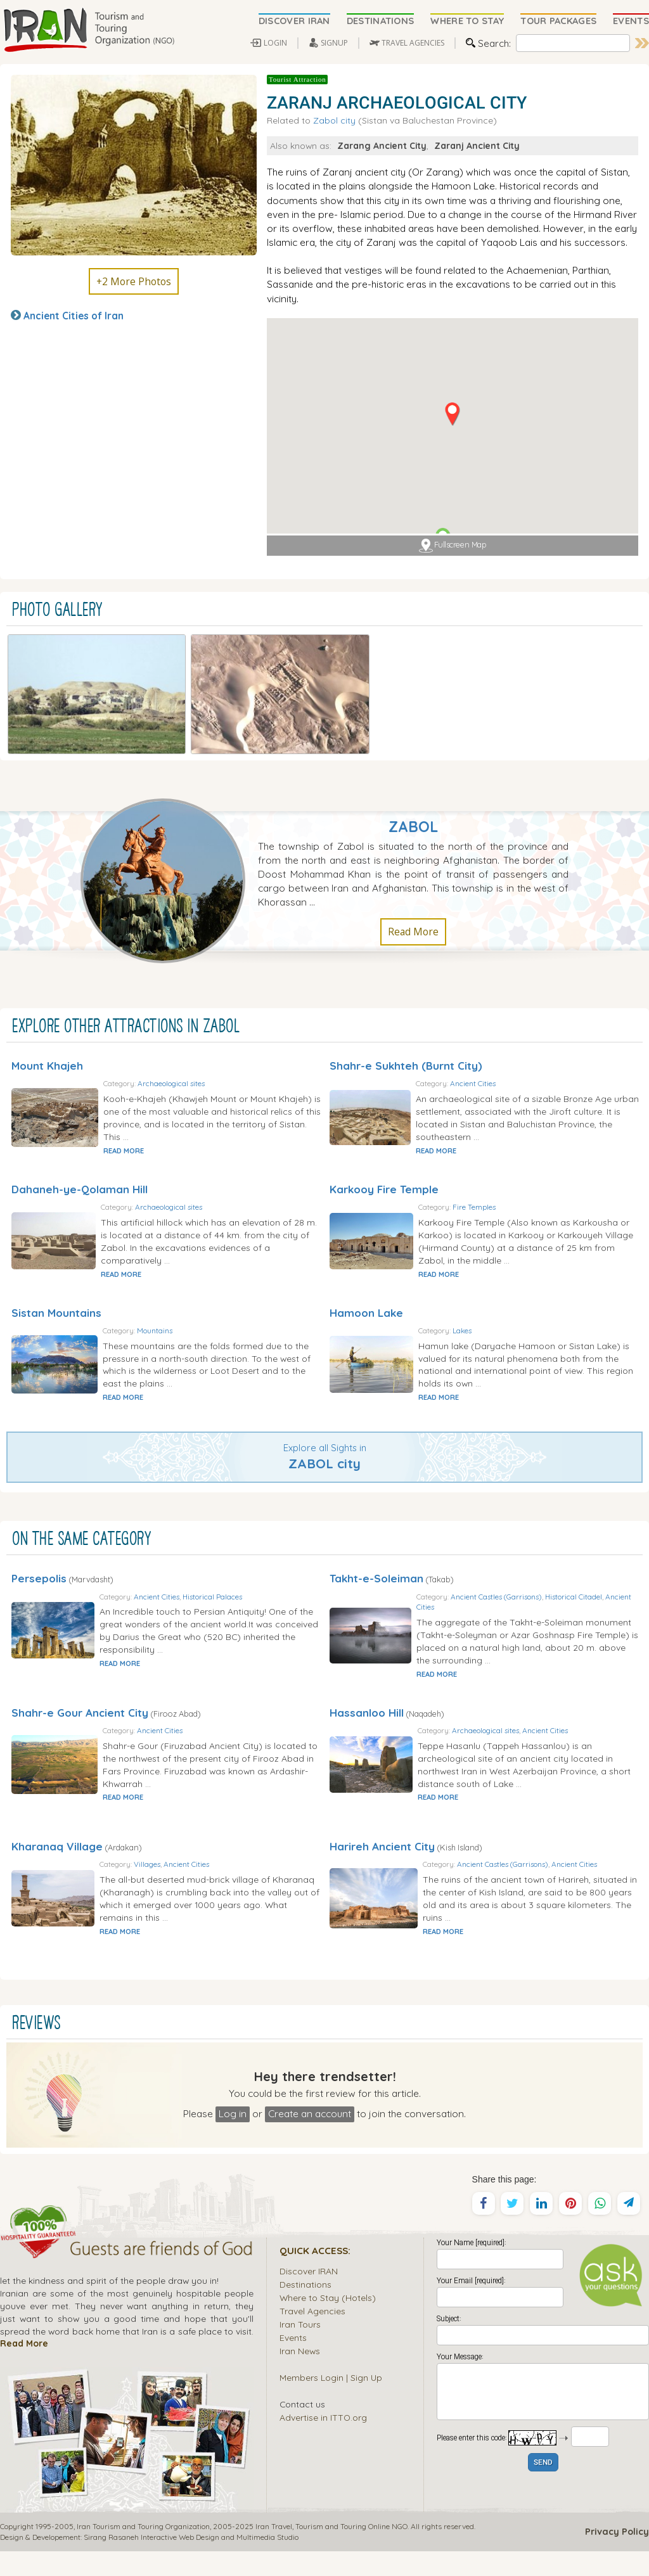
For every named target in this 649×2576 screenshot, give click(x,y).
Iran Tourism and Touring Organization (143, 2551)
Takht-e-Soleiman (376, 1565)
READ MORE (170, 1105)
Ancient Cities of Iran (73, 315)
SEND (543, 2487)
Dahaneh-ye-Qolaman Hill (79, 1150)
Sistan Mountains (56, 1286)
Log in (233, 2138)
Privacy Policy (617, 2556)
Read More (413, 880)
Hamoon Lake (366, 1286)
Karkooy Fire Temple (384, 1150)
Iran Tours (300, 2348)
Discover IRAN (309, 2295)
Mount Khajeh (47, 1013)
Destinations (305, 2309)
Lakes (511, 1304)
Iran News (300, 2375)
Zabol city (334, 120)
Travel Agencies (312, 2335)
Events (293, 2362)
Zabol (413, 775)
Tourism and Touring (330, 2551)
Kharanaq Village (57, 1858)
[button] (452, 414)
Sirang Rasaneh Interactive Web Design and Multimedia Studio (191, 2561)
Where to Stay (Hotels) (328, 2322)
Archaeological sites (217, 1038)
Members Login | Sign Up (331, 2402)
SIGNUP (334, 42)
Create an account (309, 2138)
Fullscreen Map (452, 546)
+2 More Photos (133, 281)
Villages (197, 1876)
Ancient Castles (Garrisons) (547, 1583)
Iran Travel (273, 2551)
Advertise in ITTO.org (323, 2442)
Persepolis (39, 1565)
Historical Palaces (262, 1583)
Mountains (201, 1304)
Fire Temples (523, 1168)
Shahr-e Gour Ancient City (79, 1712)
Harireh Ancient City (382, 1858)
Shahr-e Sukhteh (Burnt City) (406, 1013)
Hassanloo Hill (367, 1712)
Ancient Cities (525, 1032)
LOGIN (275, 42)
